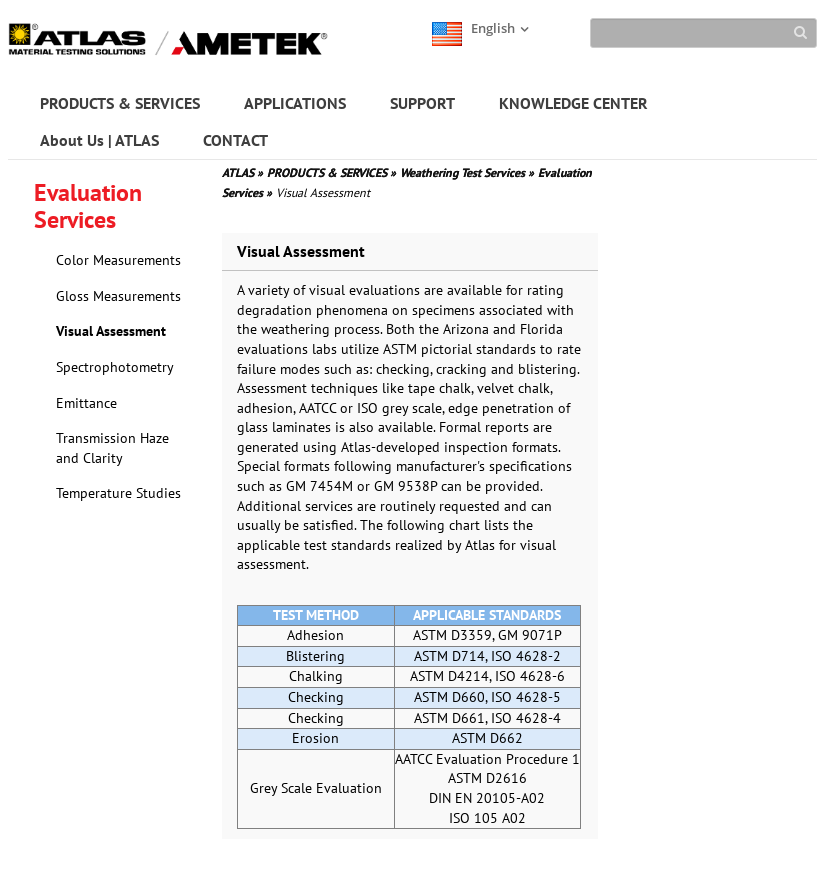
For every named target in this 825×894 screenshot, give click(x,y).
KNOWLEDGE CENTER (573, 103)
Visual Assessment (111, 331)
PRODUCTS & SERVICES (120, 103)
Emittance (86, 403)
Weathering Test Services (467, 172)
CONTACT (235, 140)
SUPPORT (422, 103)
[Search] (703, 33)
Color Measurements (118, 260)
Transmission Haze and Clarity (112, 448)
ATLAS (242, 172)
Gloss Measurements (118, 296)
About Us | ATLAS (99, 140)
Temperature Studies (118, 493)
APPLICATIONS (295, 103)
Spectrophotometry (115, 367)
